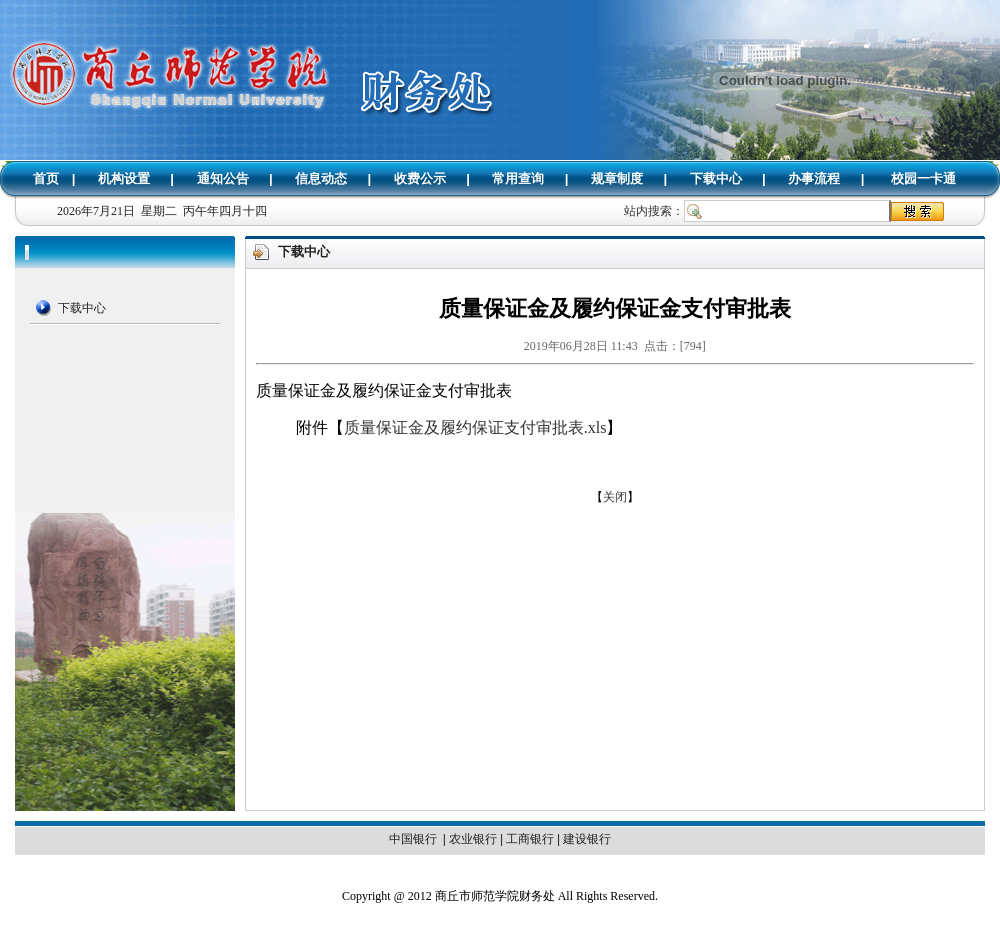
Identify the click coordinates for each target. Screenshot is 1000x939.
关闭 (615, 497)
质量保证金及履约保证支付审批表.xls (475, 427)
